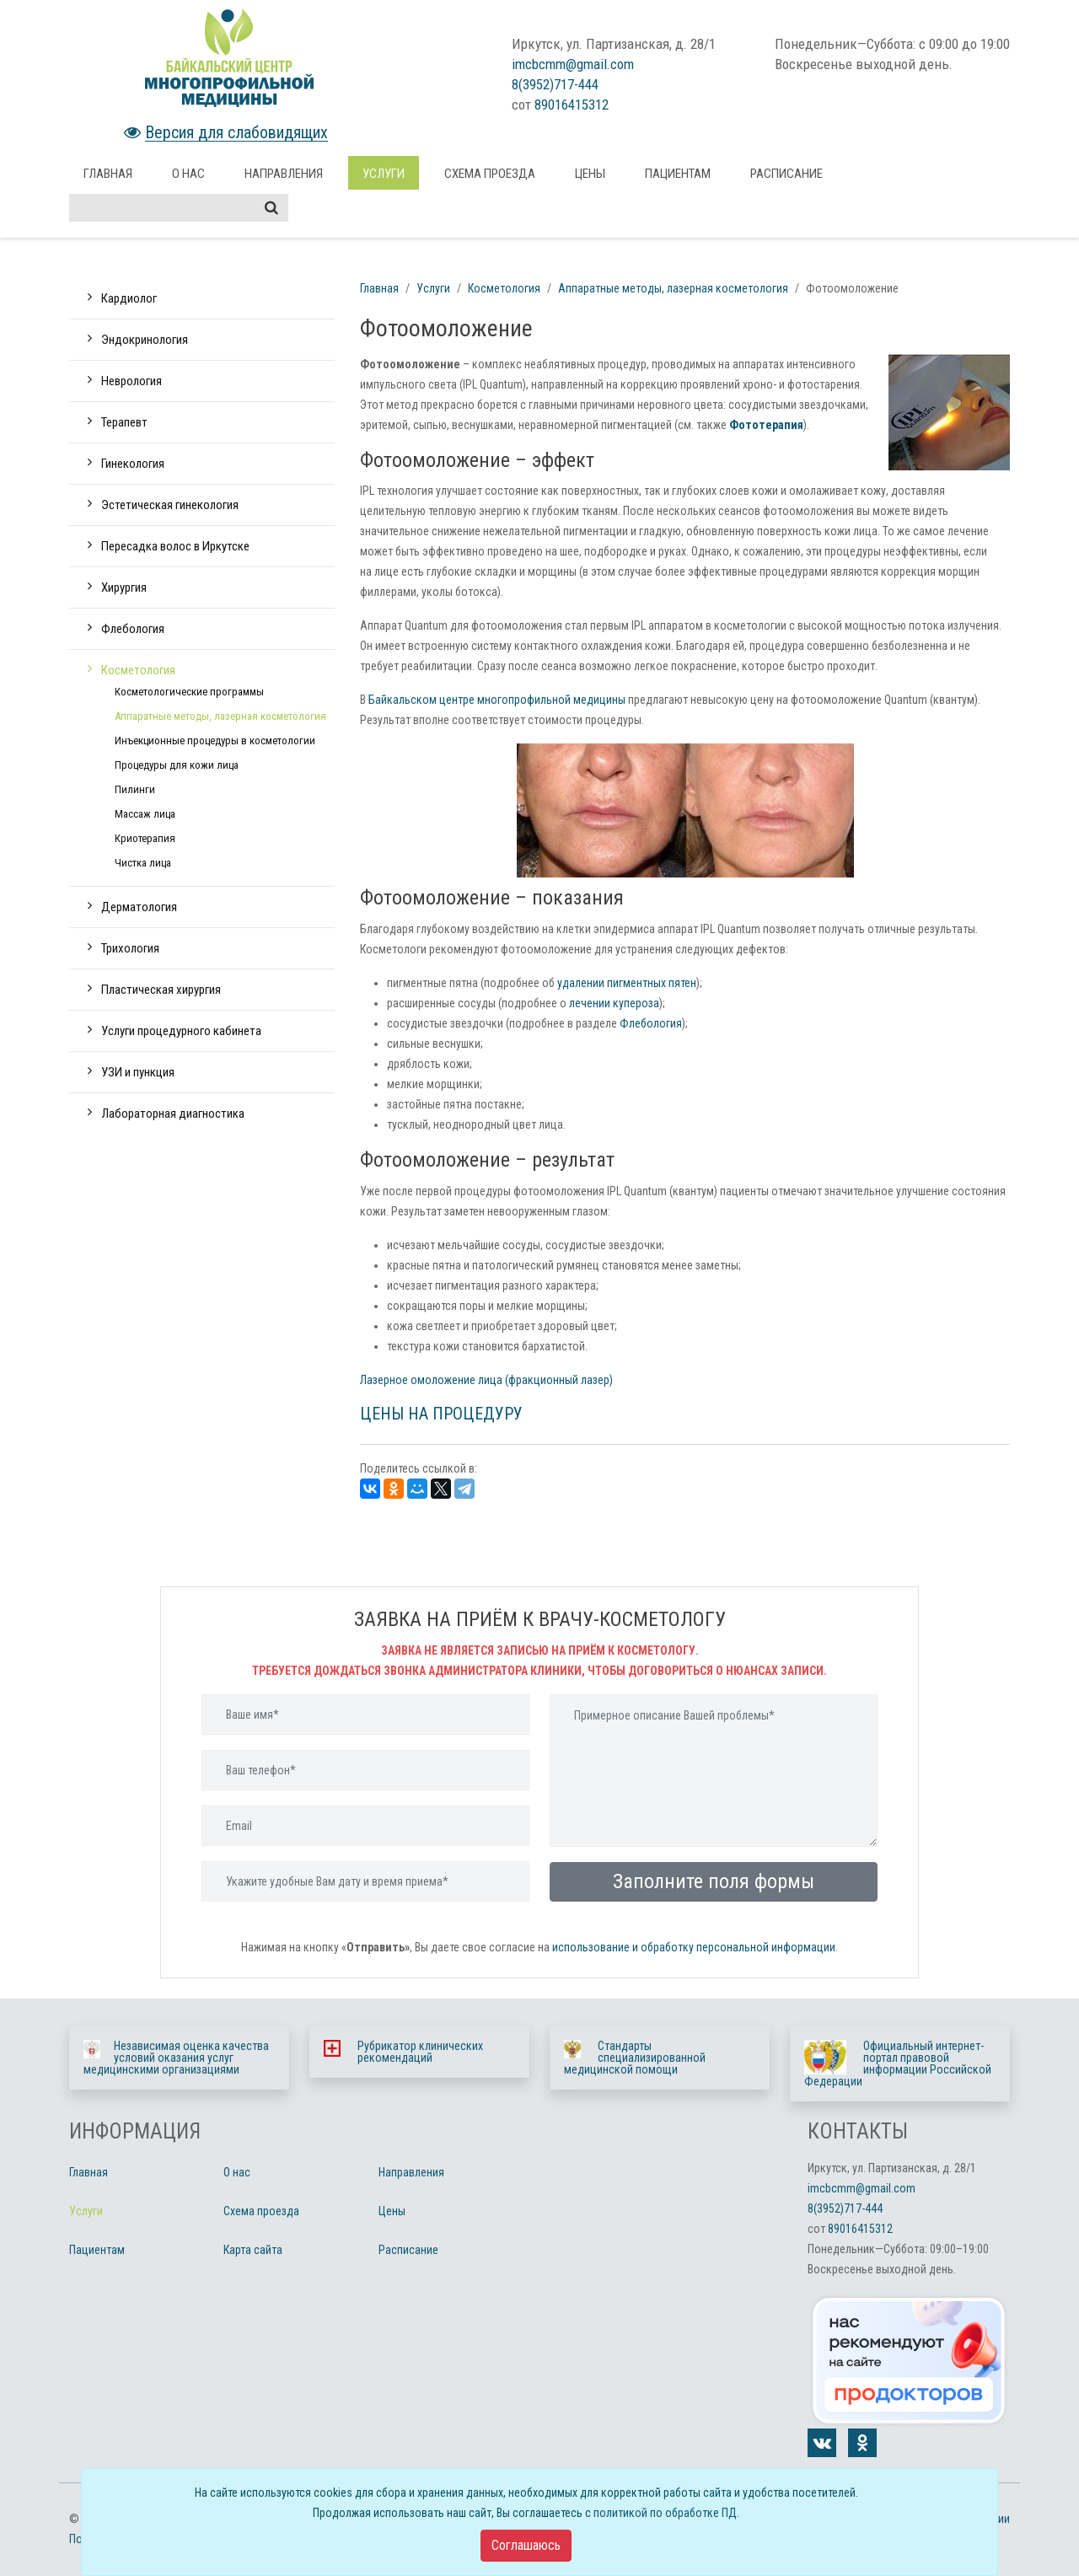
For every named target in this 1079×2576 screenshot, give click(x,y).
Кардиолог (129, 298)
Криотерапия (145, 838)
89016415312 (571, 104)
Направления (283, 173)
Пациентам (678, 173)
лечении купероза (614, 1003)
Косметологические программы (189, 691)
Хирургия (124, 587)
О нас (188, 173)
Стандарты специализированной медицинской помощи (635, 2057)
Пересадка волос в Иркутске (175, 546)
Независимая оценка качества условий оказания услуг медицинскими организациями (176, 2057)
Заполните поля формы (713, 1881)
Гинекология (132, 463)
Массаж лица (145, 814)
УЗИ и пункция (137, 1072)
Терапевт (124, 422)
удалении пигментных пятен (626, 983)
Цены (590, 173)
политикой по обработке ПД (665, 2513)
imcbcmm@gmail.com (573, 64)
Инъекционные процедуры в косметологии (215, 740)
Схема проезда (489, 173)
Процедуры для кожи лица (177, 765)
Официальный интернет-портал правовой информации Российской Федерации (897, 2063)
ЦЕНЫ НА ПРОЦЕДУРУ (441, 1413)
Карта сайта (252, 2250)
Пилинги (135, 789)
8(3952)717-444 (555, 84)
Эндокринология (144, 339)
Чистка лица (143, 862)
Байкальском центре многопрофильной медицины (496, 699)
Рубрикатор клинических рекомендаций (420, 2051)
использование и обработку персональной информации (693, 1947)
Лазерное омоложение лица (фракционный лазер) (486, 1380)
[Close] (526, 2546)
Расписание (786, 173)
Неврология (131, 381)
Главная (107, 173)
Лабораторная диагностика (172, 1113)
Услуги (383, 173)
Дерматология (139, 907)
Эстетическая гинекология (170, 505)
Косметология (138, 670)
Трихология (130, 948)
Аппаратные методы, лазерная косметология (220, 716)
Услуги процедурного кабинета (181, 1030)
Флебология (132, 628)
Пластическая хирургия (161, 989)
